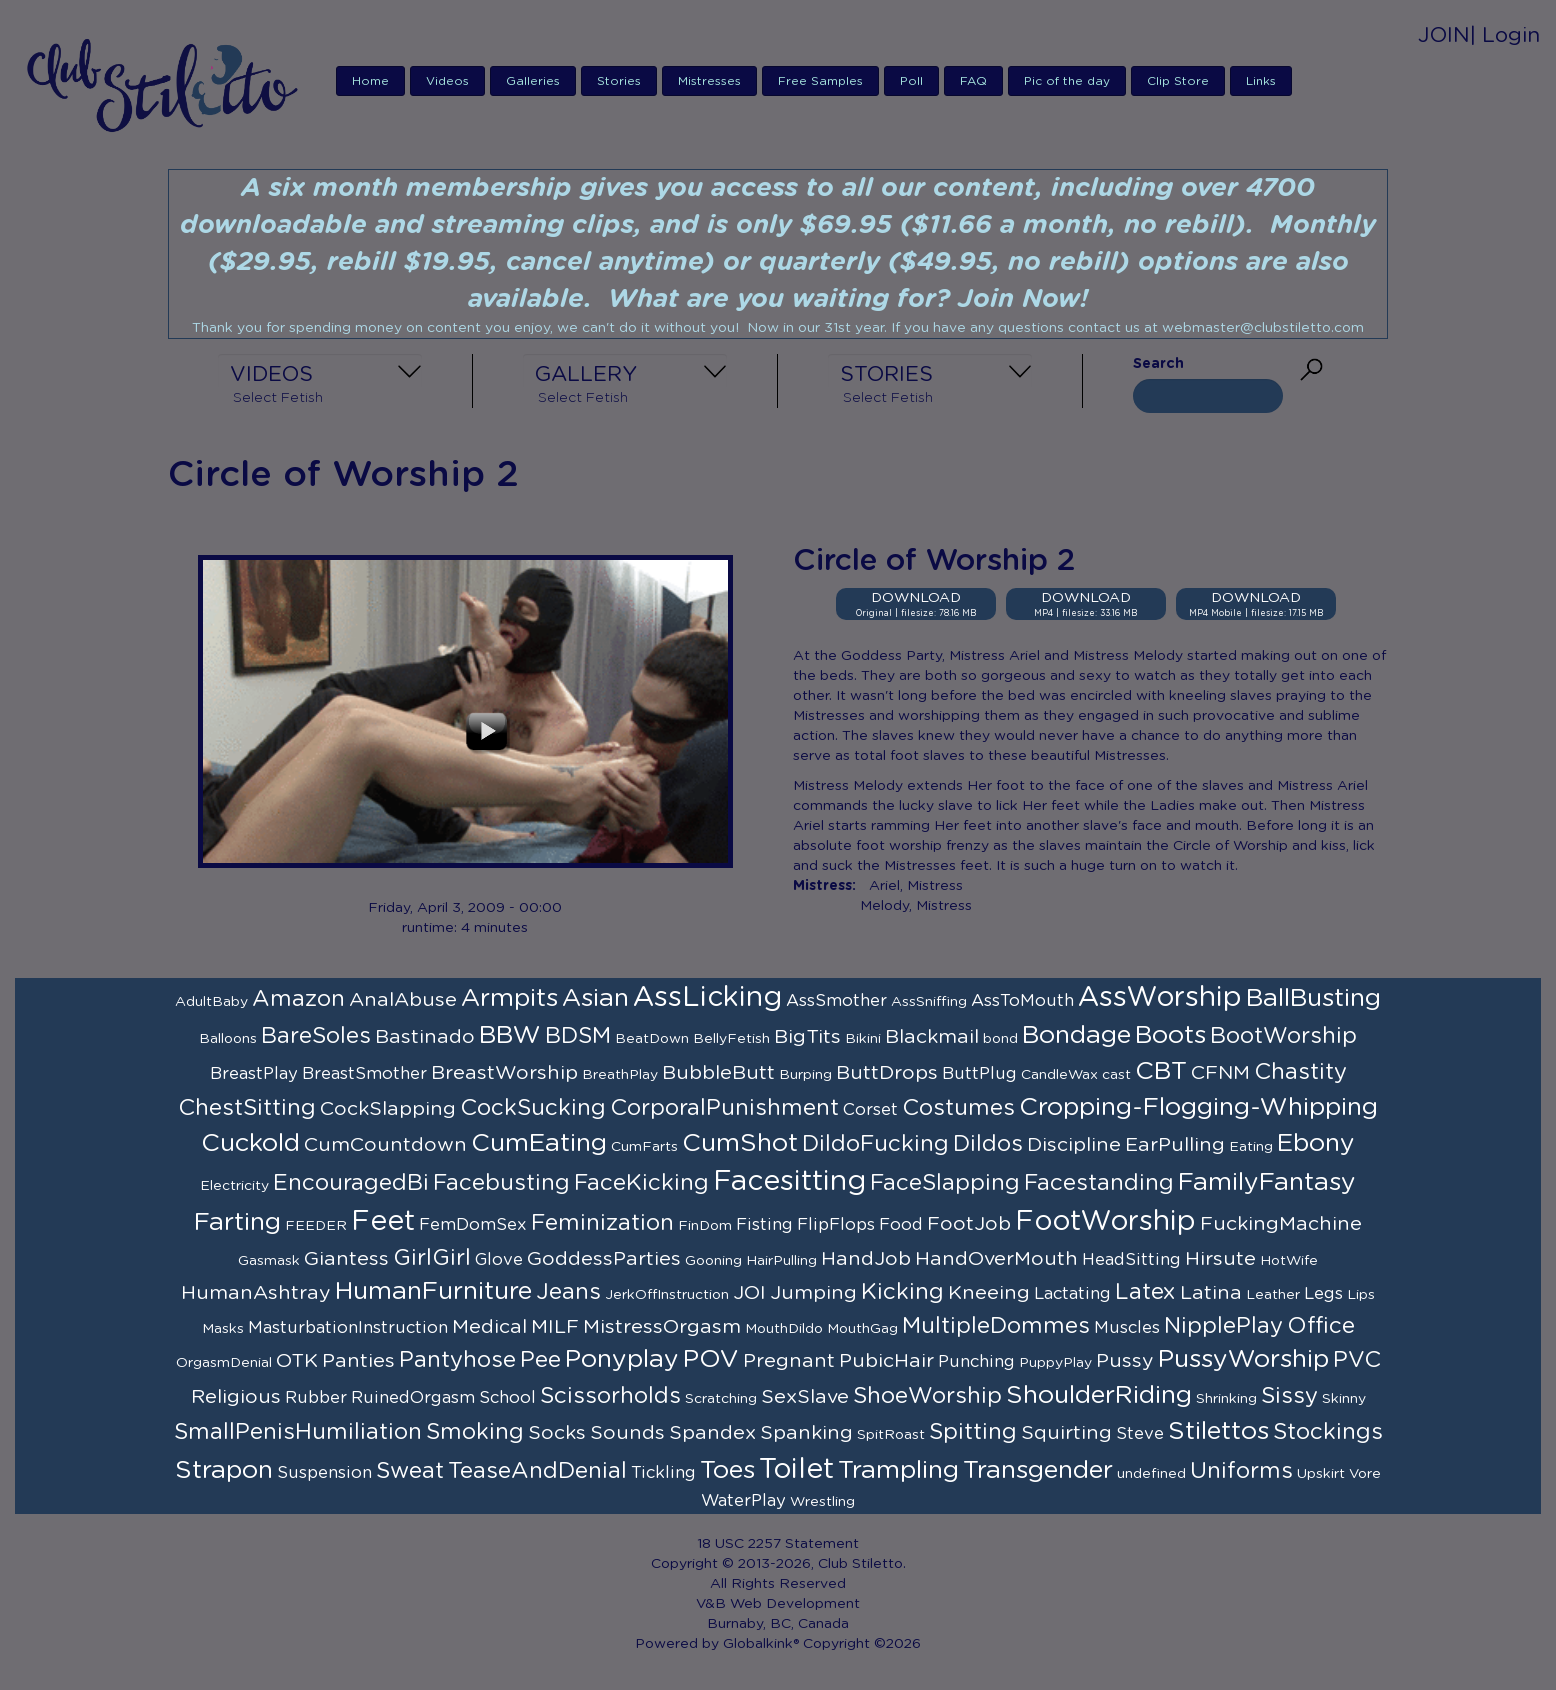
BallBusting (1313, 998)
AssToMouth (1022, 1001)
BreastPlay (254, 1074)
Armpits (509, 998)
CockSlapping (388, 1109)
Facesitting (789, 1182)
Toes (727, 1470)
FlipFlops (836, 1225)
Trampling (898, 1470)
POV (711, 1359)
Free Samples (820, 81)
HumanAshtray (256, 1293)
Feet (383, 1222)
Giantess (346, 1259)
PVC (1357, 1360)
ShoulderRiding (1099, 1395)
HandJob (866, 1259)
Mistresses (709, 81)
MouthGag (862, 1329)
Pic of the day (1067, 81)
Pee (540, 1360)
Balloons (228, 1039)
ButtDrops (887, 1073)
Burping (805, 1075)
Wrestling (822, 1502)
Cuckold (250, 1143)
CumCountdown (385, 1145)
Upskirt (1321, 1474)
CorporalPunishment (724, 1108)
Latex (1145, 1292)
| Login (1505, 35)
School (507, 1398)
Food (901, 1225)
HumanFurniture (433, 1291)
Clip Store (1178, 81)
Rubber (316, 1398)
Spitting (973, 1432)
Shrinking (1226, 1399)
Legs (1323, 1294)
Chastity (1300, 1072)
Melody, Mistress (916, 906)
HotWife (1289, 1261)
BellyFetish (731, 1039)
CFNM (1220, 1073)
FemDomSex (473, 1225)
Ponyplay (622, 1359)
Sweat (410, 1471)
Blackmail (932, 1037)
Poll (911, 81)
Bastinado (425, 1037)
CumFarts (644, 1147)
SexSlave (805, 1397)
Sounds (627, 1433)
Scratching (721, 1399)
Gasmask (269, 1261)
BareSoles (316, 1036)
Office (1321, 1326)
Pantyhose (457, 1360)
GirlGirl (432, 1258)
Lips (1361, 1295)
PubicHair (886, 1361)
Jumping (813, 1293)
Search (1158, 364)
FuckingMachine (1281, 1224)
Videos (447, 81)
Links (1261, 81)
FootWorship (1105, 1222)
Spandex (712, 1433)
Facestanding (1099, 1183)
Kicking (902, 1292)
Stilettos (1218, 1431)
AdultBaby (211, 1002)
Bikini (863, 1039)
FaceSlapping (945, 1183)
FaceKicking (641, 1183)
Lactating (1072, 1294)
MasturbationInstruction (348, 1328)
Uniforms (1241, 1471)
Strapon (224, 1470)
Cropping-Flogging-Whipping (1198, 1107)
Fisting (764, 1225)
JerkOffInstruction (667, 1295)
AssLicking (707, 998)
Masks (223, 1329)
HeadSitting (1131, 1260)
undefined (1151, 1474)
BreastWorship (504, 1073)
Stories (619, 81)
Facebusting (501, 1183)
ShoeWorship (927, 1396)
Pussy (1125, 1361)
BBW (510, 1035)
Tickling (663, 1473)
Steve (1140, 1434)
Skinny (1344, 1399)
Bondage (1076, 1035)
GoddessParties (604, 1259)
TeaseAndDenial (537, 1471)
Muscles (1127, 1328)
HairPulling (781, 1261)
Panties (358, 1361)
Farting (237, 1222)
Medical (489, 1327)
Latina (1211, 1293)
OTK (297, 1361)
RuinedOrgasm (413, 1398)
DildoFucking (875, 1144)
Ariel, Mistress (916, 886)
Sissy (1289, 1396)
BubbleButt (718, 1073)
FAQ (973, 81)
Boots (1170, 1035)
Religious (236, 1397)
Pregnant (789, 1361)
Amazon (298, 999)
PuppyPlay (1055, 1363)
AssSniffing (929, 1002)
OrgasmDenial (224, 1363)
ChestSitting (247, 1108)
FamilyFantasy (1267, 1182)
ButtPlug (979, 1074)
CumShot (740, 1143)
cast (1116, 1075)
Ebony (1316, 1143)
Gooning (713, 1261)
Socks (557, 1433)
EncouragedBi (351, 1183)
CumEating (539, 1143)
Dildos (988, 1144)
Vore (1365, 1474)
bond (1000, 1039)
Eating (1251, 1147)
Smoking (475, 1432)
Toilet (796, 1470)
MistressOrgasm (662, 1327)
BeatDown (652, 1039)
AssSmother (836, 1001)
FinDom (705, 1226)
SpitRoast (891, 1435)
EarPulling (1175, 1145)
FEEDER (316, 1226)
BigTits (807, 1037)
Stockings (1328, 1432)
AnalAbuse (403, 1000)
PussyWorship (1243, 1359)
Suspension (324, 1473)
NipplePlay (1223, 1326)
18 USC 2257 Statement (778, 1544)
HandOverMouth (996, 1259)
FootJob (969, 1224)
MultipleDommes (996, 1326)
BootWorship (1283, 1036)
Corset (870, 1110)
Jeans (568, 1292)
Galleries (533, 81)
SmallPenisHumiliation (298, 1432)
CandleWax (1059, 1075)
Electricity (234, 1186)
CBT (1161, 1071)
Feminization (602, 1223)
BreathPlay (620, 1075)
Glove (499, 1260)
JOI (749, 1293)
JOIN (1444, 35)
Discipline (1074, 1145)
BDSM (578, 1036)
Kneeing (989, 1293)
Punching (976, 1362)
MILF (555, 1327)
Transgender (1038, 1470)
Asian (595, 998)
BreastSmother (364, 1074)
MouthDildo (784, 1329)
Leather (1273, 1295)
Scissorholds (610, 1396)
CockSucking (533, 1108)
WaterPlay (743, 1501)
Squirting (1066, 1433)
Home (370, 81)
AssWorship (1160, 998)
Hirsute (1220, 1259)
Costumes (958, 1108)
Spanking (806, 1433)
